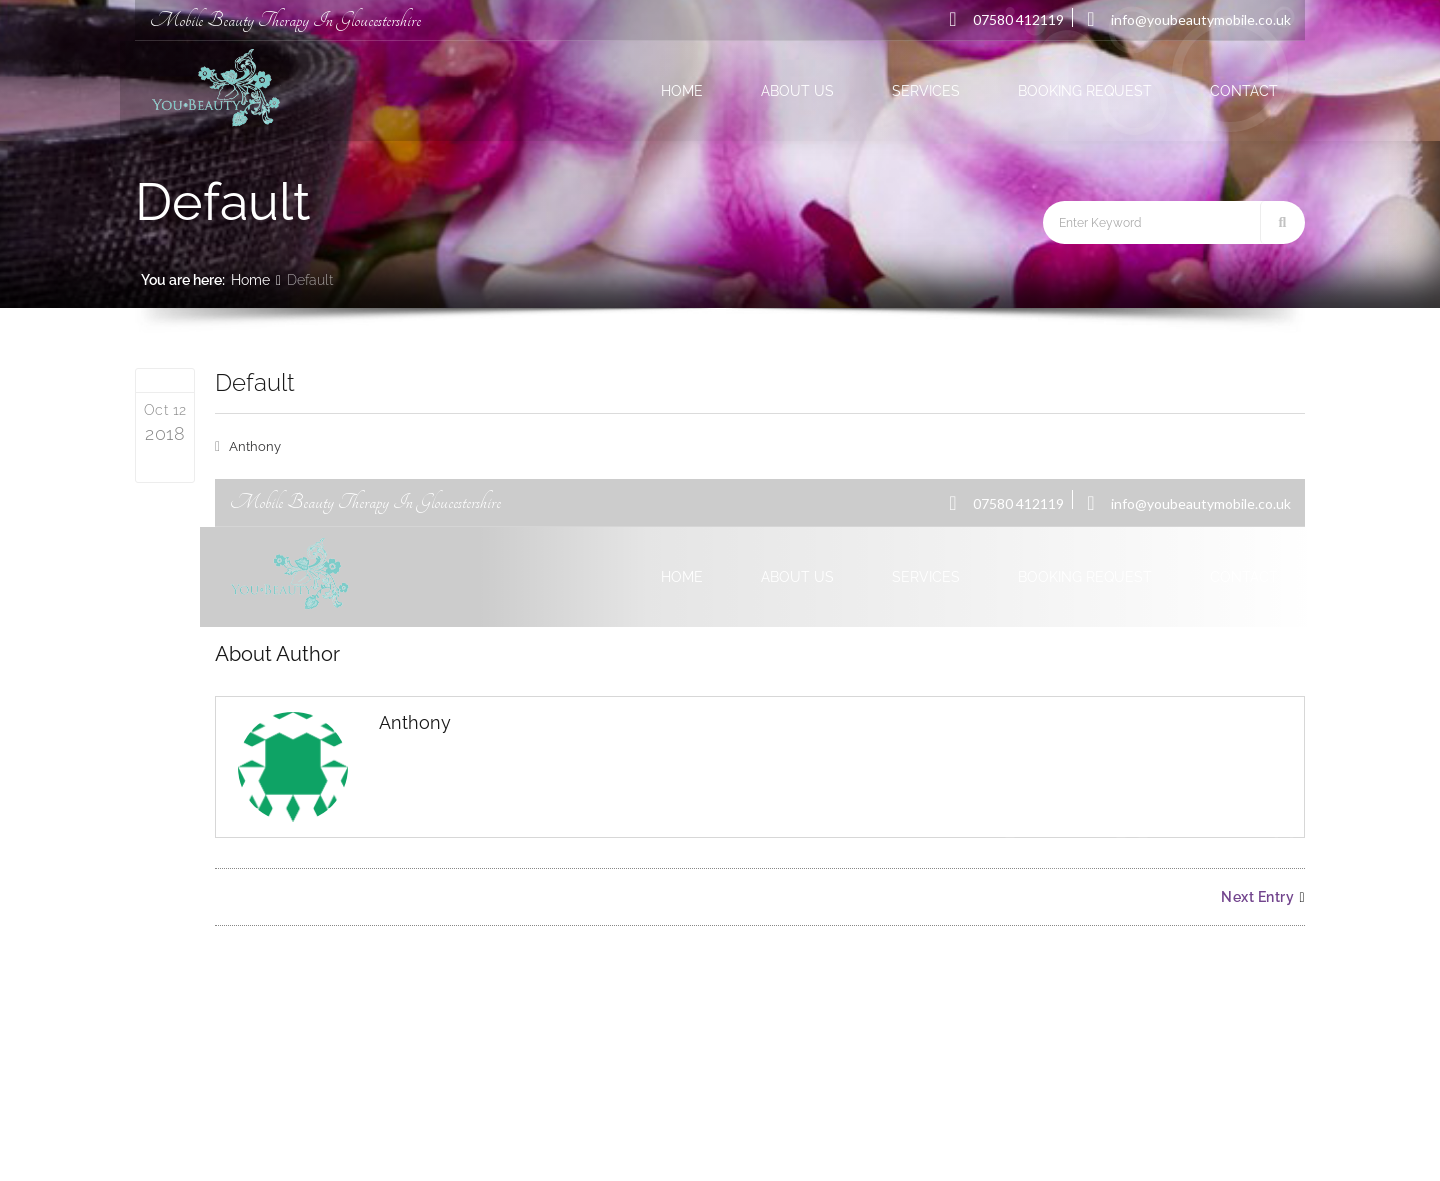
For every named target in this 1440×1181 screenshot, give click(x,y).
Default (255, 382)
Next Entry (1263, 897)
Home (250, 280)
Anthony (255, 446)
